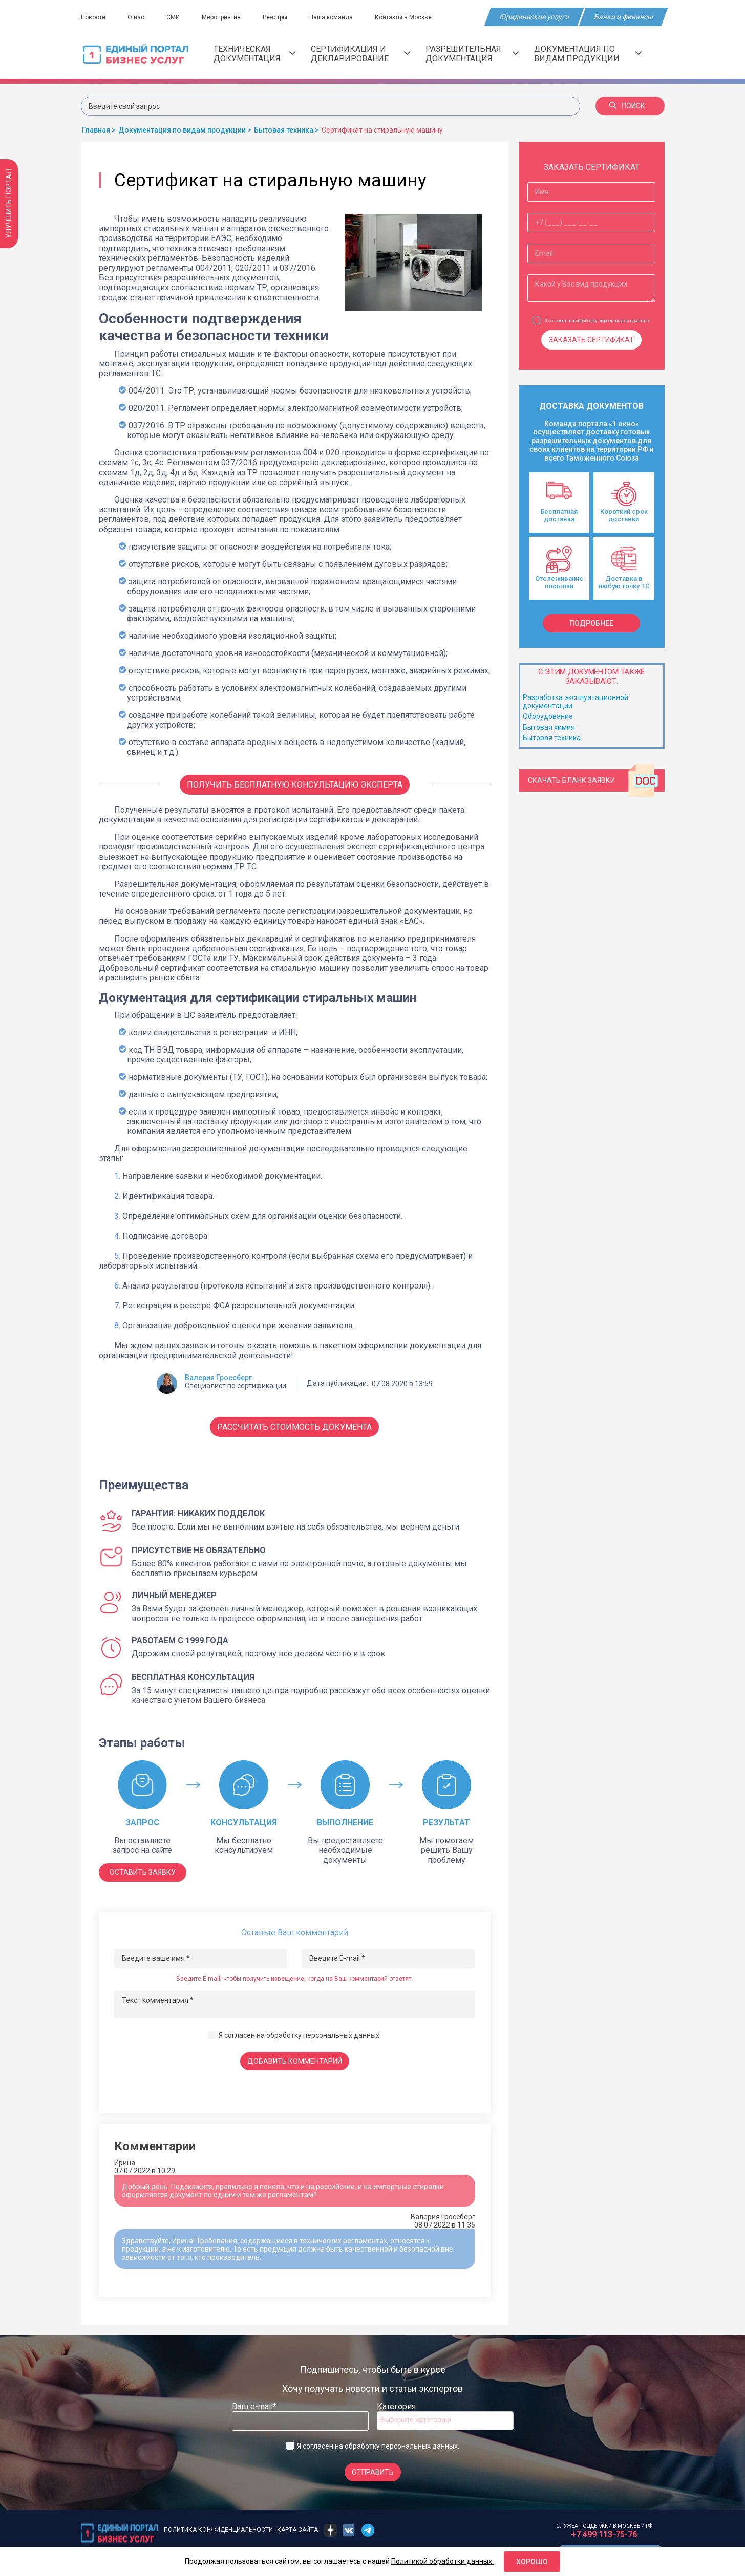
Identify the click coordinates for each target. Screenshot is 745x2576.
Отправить (373, 2472)
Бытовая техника (552, 738)
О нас (135, 17)
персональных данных (341, 2035)
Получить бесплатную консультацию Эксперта (294, 785)
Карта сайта (297, 2530)
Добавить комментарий (294, 2061)
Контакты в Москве (403, 17)
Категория (396, 2406)
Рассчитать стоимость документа (294, 1427)
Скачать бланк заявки (593, 780)
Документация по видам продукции (588, 53)
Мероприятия (221, 17)
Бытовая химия (549, 727)
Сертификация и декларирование (360, 53)
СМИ (173, 17)
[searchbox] (421, 2420)
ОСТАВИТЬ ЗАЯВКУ (143, 1872)
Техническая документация (254, 53)
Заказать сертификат (591, 340)
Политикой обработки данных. (442, 2561)
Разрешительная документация (472, 53)
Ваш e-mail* (254, 2406)
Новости (93, 17)
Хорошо (532, 2562)
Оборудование (548, 716)
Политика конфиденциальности (218, 2530)
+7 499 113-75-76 (604, 2534)
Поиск (627, 106)
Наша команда (331, 17)
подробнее (591, 623)
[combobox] (445, 2420)
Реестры (275, 17)
